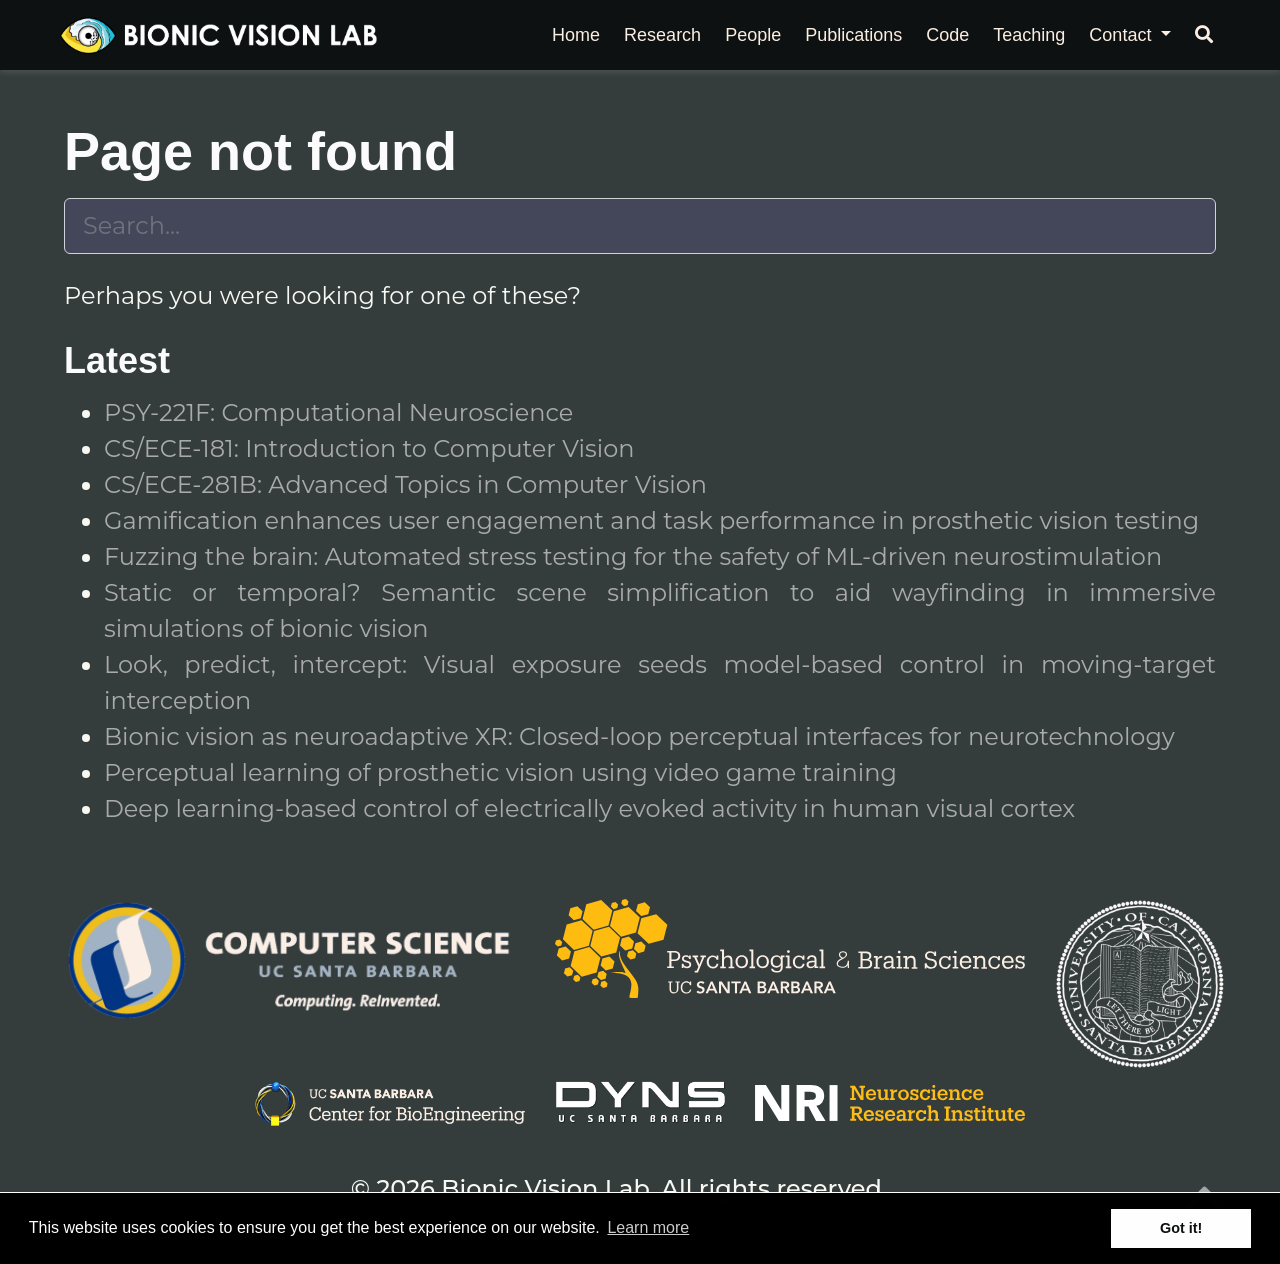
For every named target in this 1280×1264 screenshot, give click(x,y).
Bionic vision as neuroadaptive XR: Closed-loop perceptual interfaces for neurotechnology (639, 736)
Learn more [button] (648, 1227)
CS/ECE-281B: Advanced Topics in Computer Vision (405, 484)
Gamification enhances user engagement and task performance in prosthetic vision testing (651, 520)
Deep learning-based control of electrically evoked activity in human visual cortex (589, 808)
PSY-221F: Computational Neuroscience (338, 412)
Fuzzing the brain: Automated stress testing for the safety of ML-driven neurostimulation (633, 556)
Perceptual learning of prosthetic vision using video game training (500, 772)
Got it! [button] (1181, 1228)
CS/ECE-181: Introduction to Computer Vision (369, 448)
